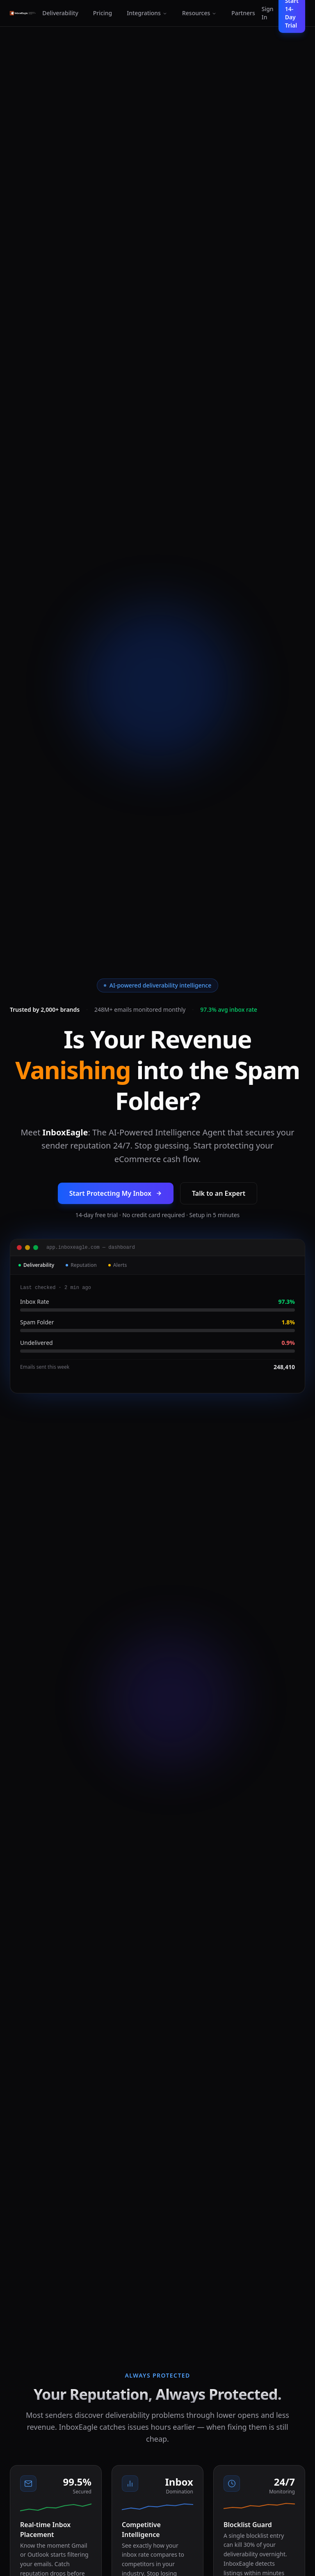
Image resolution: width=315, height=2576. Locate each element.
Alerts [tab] (117, 1265)
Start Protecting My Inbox (115, 1193)
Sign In (268, 13)
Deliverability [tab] (36, 1265)
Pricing (102, 13)
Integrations (147, 13)
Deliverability (60, 13)
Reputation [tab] (81, 1265)
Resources (199, 13)
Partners (243, 13)
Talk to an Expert (218, 1193)
